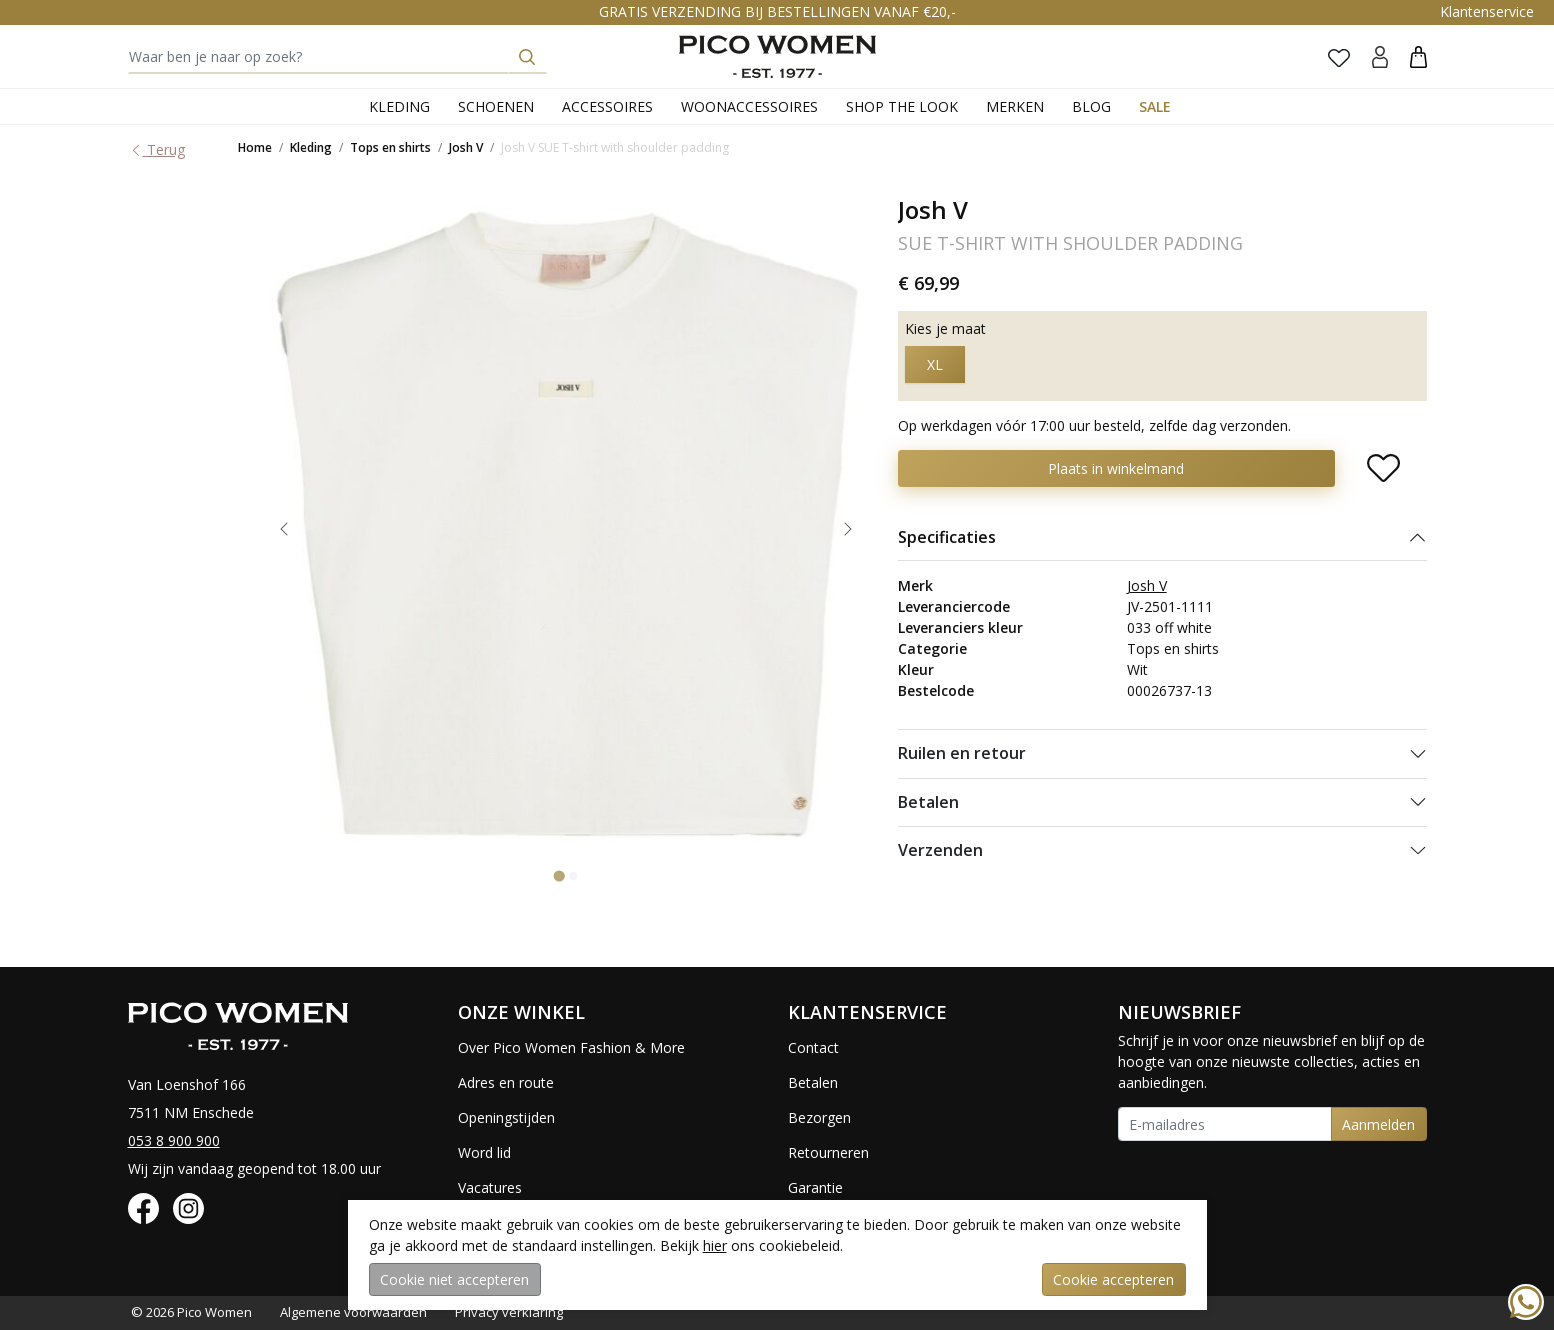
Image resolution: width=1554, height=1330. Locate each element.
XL (935, 364)
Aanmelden (1378, 1124)
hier (715, 1245)
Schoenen (496, 106)
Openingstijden (506, 1117)
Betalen (928, 802)
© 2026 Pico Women (191, 1312)
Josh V (466, 147)
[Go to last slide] (284, 529)
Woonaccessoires (749, 106)
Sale (1155, 106)
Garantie (815, 1187)
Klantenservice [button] (1487, 11)
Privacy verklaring (509, 1312)
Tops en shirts (390, 147)
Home (255, 147)
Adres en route (506, 1082)
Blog (1091, 106)
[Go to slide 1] (559, 875)
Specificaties (947, 537)
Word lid (484, 1152)
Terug (157, 149)
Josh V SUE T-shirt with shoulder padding (615, 147)
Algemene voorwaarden (353, 1312)
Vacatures (490, 1187)
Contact (813, 1047)
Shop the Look (902, 106)
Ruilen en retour (962, 753)
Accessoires (607, 106)
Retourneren (828, 1152)
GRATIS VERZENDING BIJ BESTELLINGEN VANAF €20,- (777, 11)
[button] (1418, 56)
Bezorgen (819, 1117)
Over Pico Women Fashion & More (571, 1047)
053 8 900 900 (174, 1140)
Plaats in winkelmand (1116, 468)
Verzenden (940, 850)
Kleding (399, 106)
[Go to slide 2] (573, 876)
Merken (1015, 106)
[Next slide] (848, 529)
